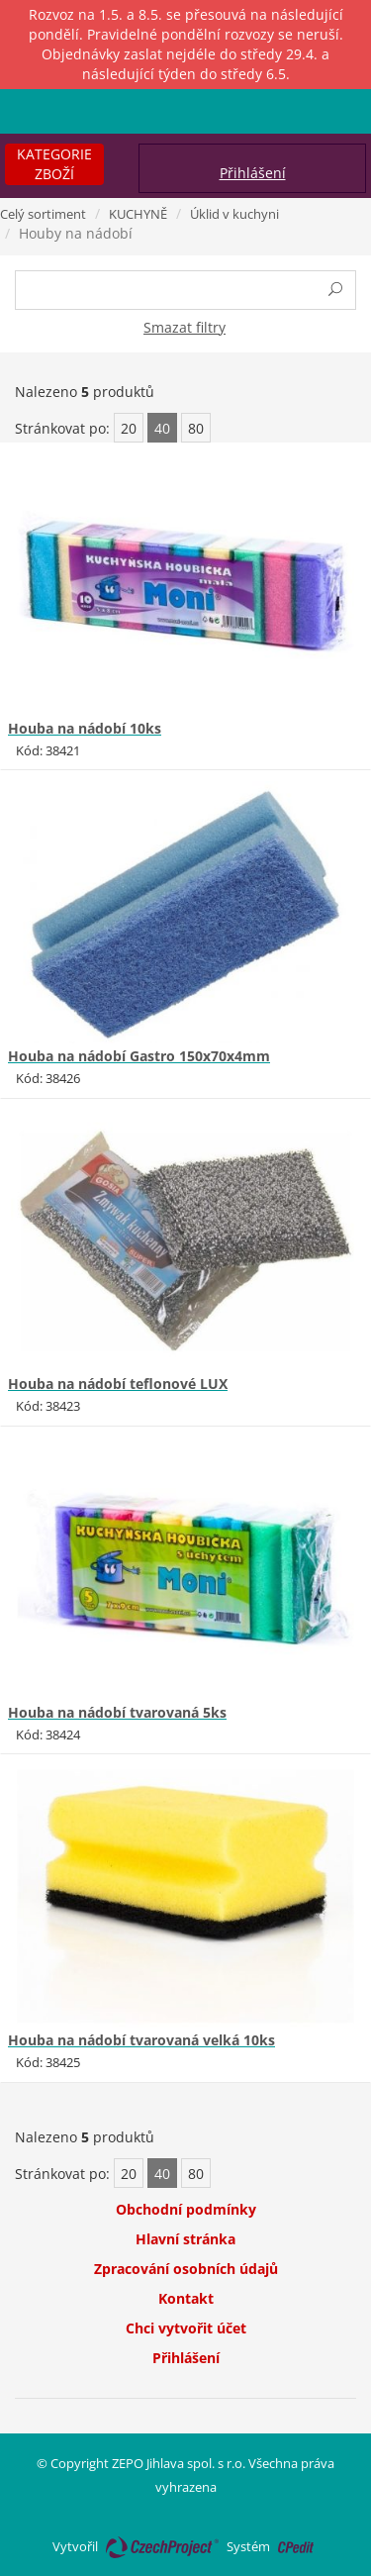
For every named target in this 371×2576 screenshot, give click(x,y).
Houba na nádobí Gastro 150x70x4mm (139, 1055)
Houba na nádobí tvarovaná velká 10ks (141, 2040)
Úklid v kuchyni (234, 214)
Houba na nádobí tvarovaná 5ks (117, 1712)
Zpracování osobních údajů (186, 2268)
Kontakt (186, 2298)
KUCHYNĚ (138, 214)
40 (162, 428)
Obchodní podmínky (186, 2209)
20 (129, 428)
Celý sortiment (43, 214)
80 (196, 428)
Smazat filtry (184, 327)
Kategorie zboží (54, 164)
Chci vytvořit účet (186, 2328)
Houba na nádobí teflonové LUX (118, 1383)
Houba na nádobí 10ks (84, 728)
